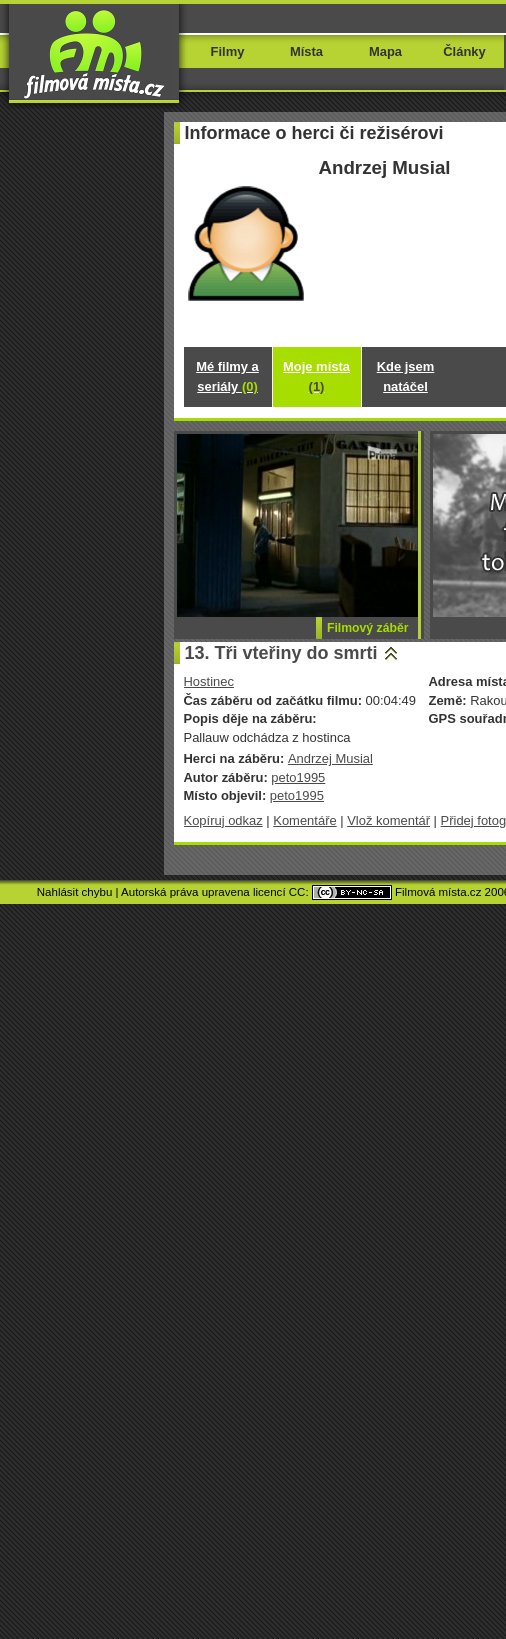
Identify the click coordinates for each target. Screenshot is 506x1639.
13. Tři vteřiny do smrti (281, 653)
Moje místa (316, 376)
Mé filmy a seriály (227, 376)
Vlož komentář (388, 820)
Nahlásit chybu (75, 892)
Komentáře (304, 820)
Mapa (385, 51)
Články (464, 51)
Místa (306, 51)
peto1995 (298, 777)
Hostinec (209, 681)
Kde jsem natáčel (406, 376)
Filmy (228, 51)
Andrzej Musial (330, 758)
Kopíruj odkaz (223, 820)
